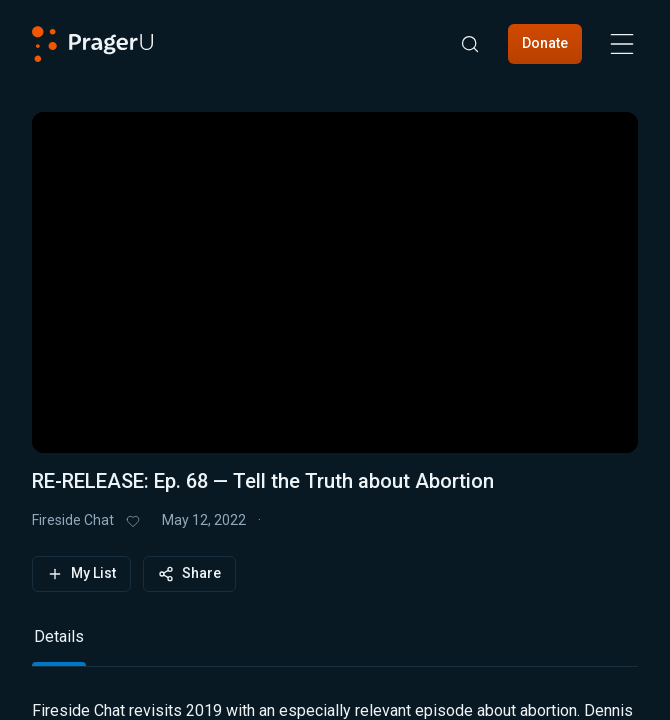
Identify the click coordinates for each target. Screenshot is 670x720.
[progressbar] (189, 398)
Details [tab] (59, 636)
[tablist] (335, 645)
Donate (545, 43)
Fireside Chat (73, 520)
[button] (335, 270)
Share (189, 573)
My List (81, 573)
